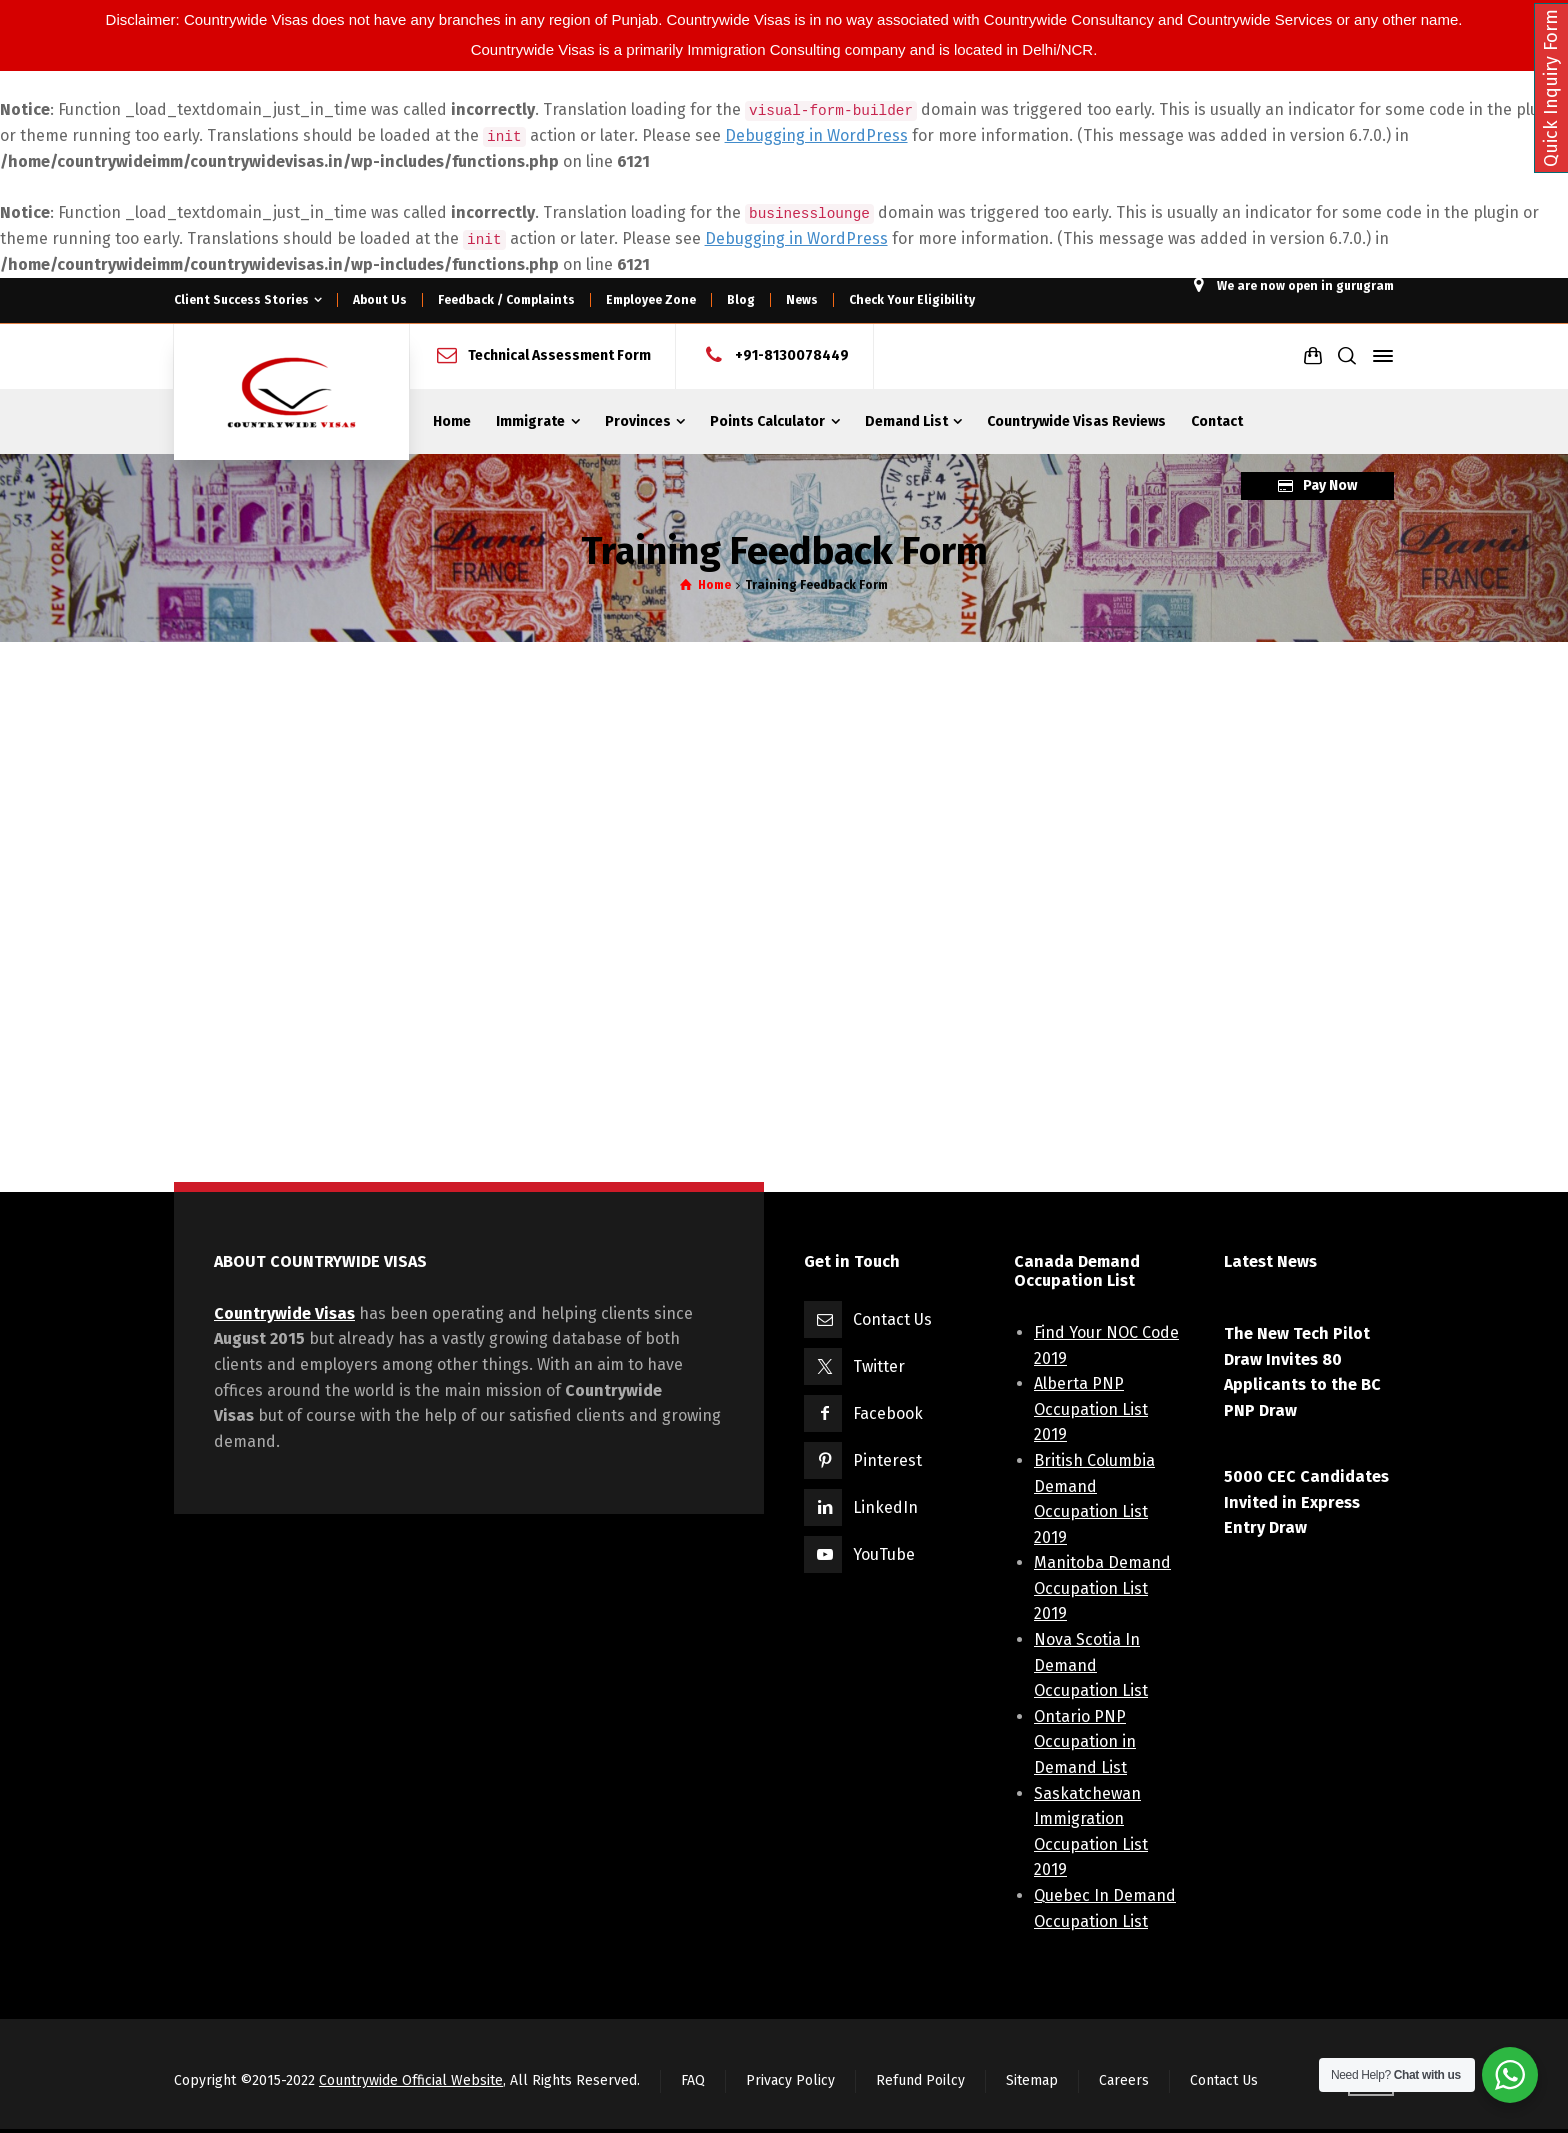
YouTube (884, 1554)
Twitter (879, 1366)
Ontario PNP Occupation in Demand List (1085, 1742)
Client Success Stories (241, 300)
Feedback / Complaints (506, 300)
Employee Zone (651, 300)
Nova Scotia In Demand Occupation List (1091, 1665)
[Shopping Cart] (1313, 356)
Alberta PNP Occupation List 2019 (1091, 1409)
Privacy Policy (790, 2080)
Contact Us (892, 1319)
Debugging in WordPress (816, 135)
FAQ (693, 2080)
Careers (1124, 2080)
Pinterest (887, 1460)
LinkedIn (885, 1507)
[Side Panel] (1379, 356)
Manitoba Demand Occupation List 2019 (1102, 1588)
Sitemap (1032, 2080)
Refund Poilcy (920, 2080)
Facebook (888, 1413)
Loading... (774, 917)
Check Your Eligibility (912, 300)
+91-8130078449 (792, 355)
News (802, 300)
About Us (380, 300)
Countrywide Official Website (411, 2080)
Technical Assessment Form (559, 355)
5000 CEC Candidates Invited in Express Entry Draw (1306, 1502)
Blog (741, 300)
